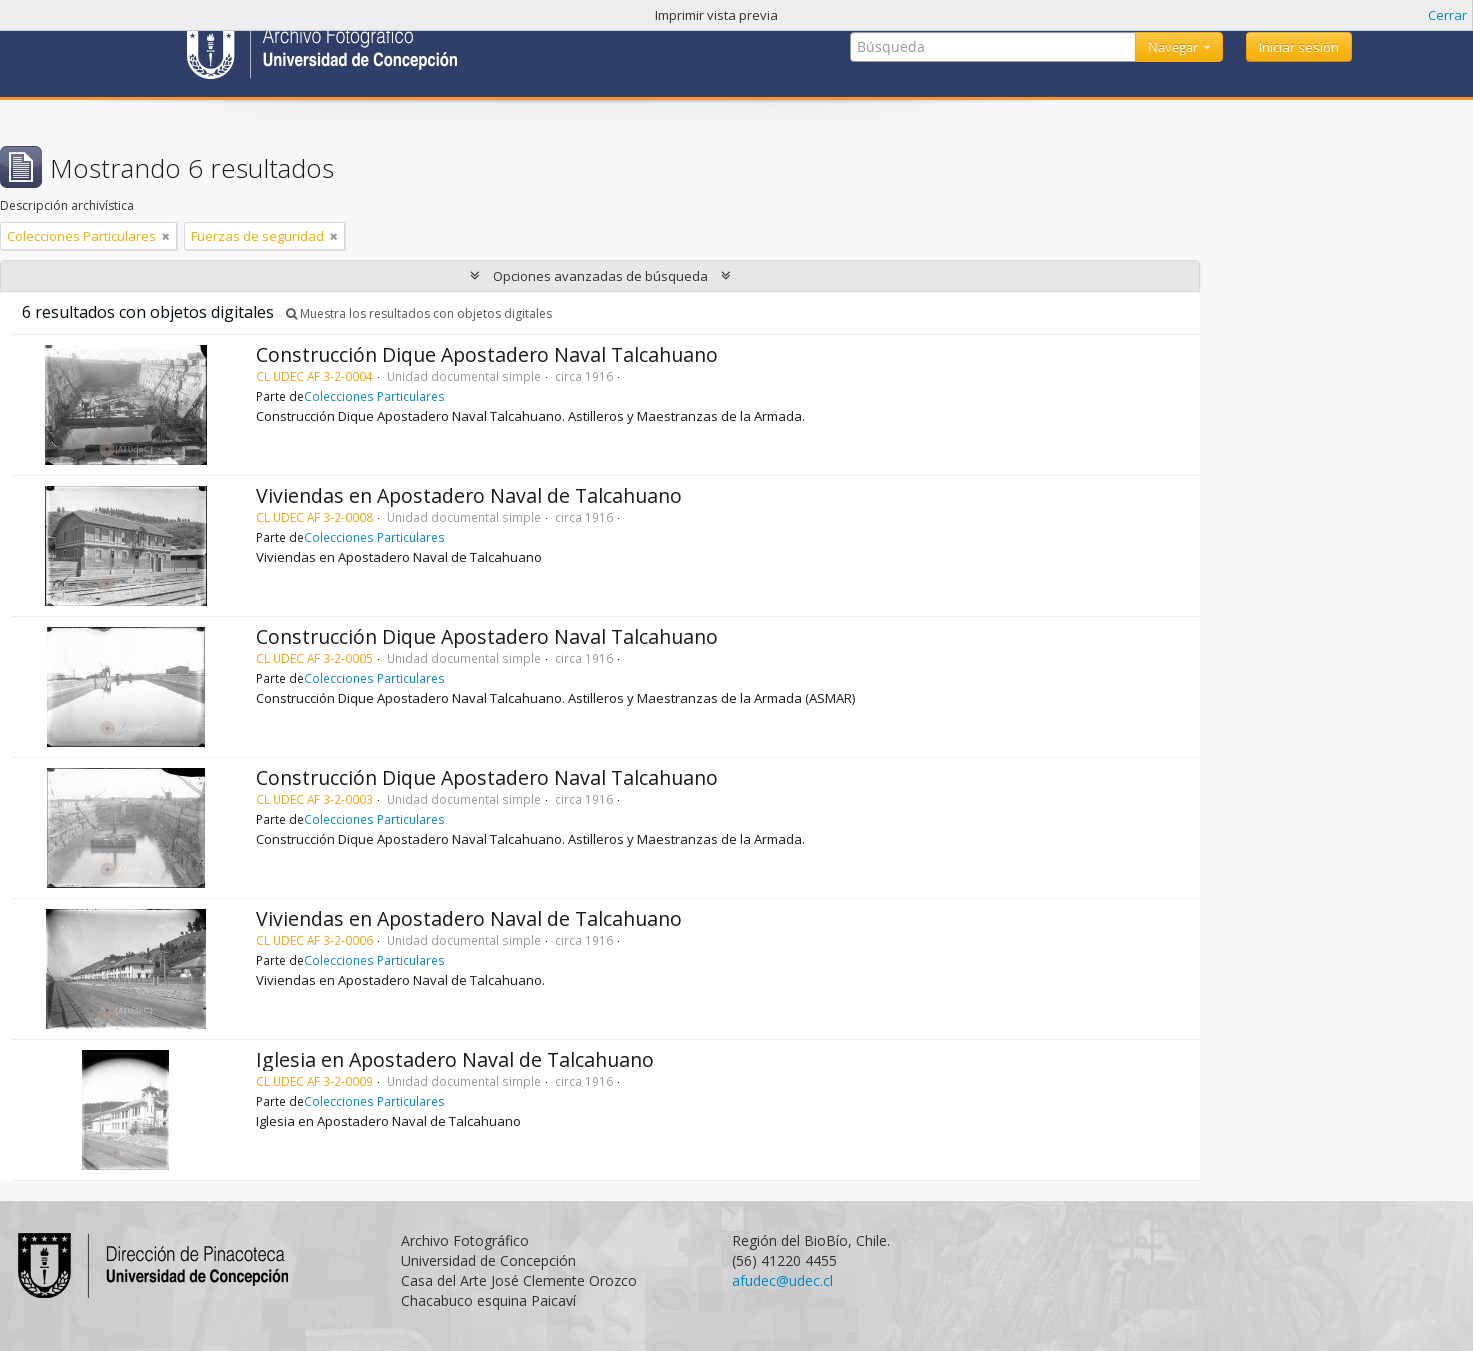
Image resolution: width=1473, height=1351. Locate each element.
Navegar (1174, 47)
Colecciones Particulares (374, 396)
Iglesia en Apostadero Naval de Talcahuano (455, 1059)
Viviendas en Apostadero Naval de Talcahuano (469, 495)
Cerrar (1447, 15)
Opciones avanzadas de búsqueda (600, 276)
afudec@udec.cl (782, 1280)
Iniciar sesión (1299, 47)
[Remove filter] (166, 236)
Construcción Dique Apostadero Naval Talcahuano (487, 354)
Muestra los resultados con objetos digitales (419, 313)
